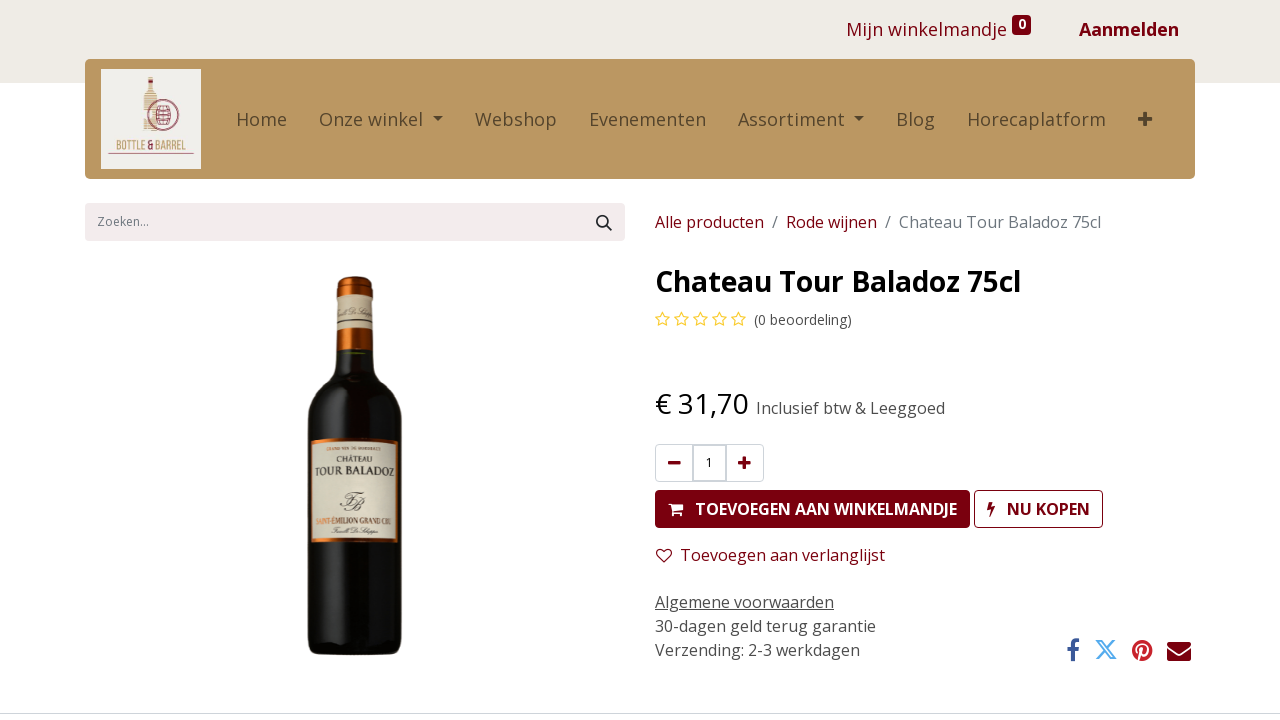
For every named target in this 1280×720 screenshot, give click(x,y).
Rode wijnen (831, 222)
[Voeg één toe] (744, 463)
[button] (1145, 119)
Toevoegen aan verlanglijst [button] (770, 555)
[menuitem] (261, 119)
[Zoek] (604, 222)
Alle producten (709, 222)
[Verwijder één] (674, 463)
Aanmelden (1129, 29)
